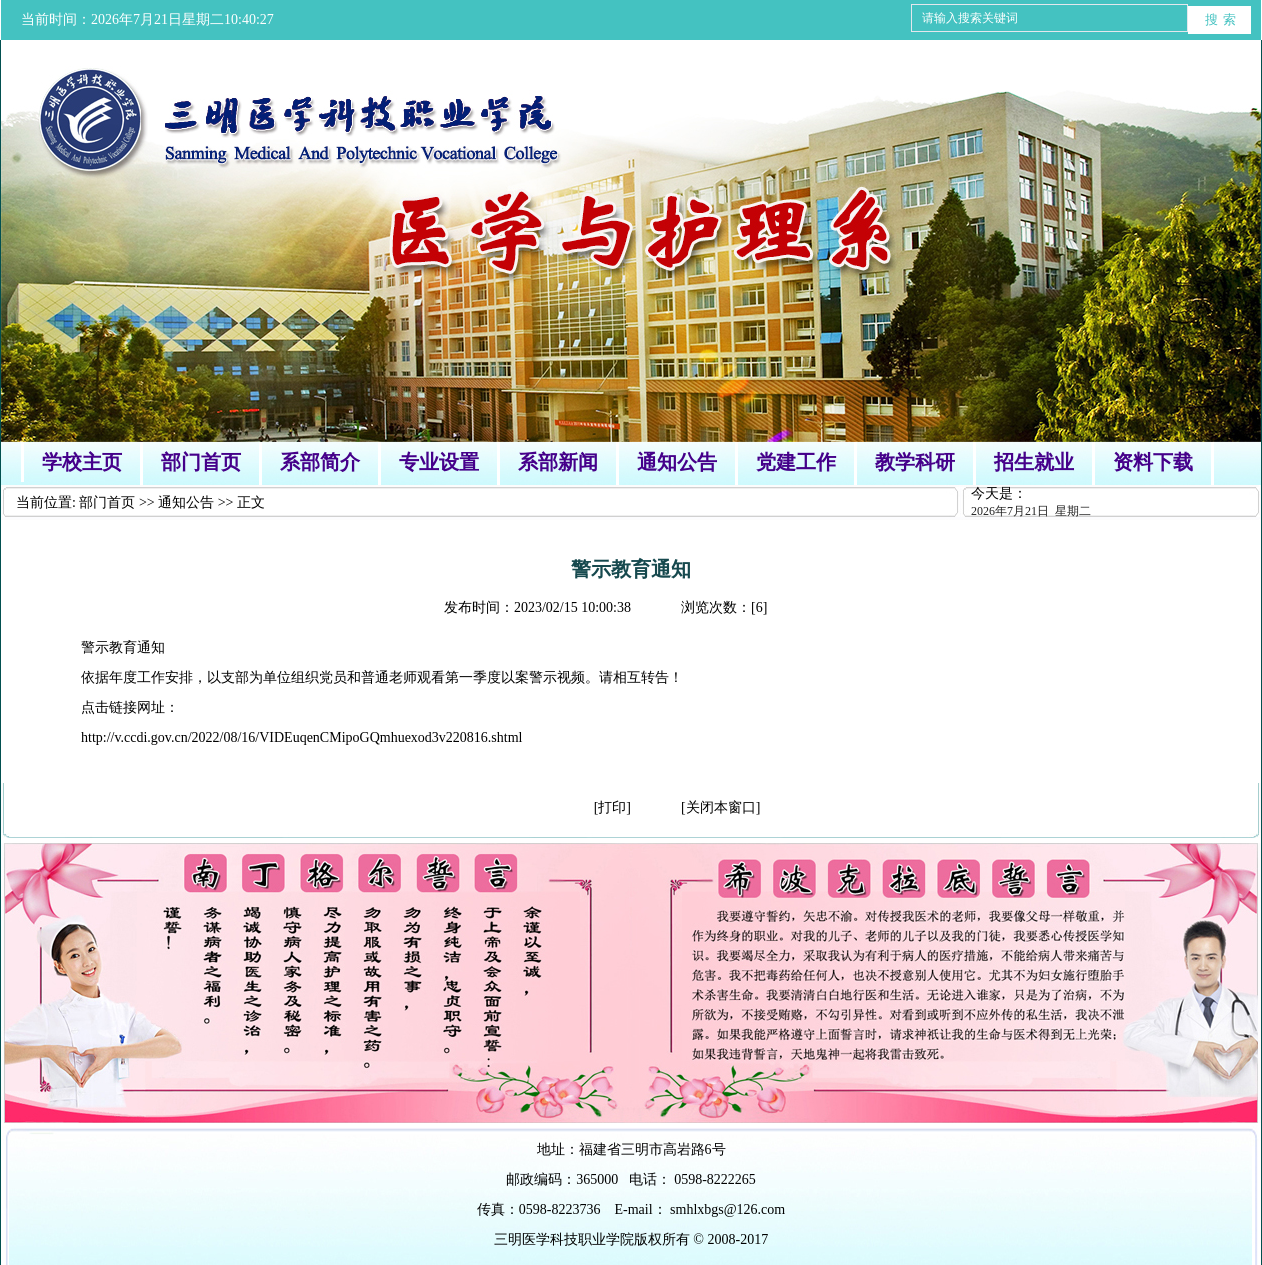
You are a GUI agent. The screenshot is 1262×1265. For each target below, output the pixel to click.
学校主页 (82, 462)
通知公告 (677, 462)
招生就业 (1034, 462)
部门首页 (201, 462)
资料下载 (1153, 462)
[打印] (612, 807)
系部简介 (320, 462)
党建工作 (796, 462)
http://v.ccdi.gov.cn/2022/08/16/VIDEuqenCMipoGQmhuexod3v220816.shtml (302, 737)
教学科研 (915, 462)
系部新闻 (558, 462)
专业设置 (439, 462)
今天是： (1116, 503)
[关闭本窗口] (720, 807)
